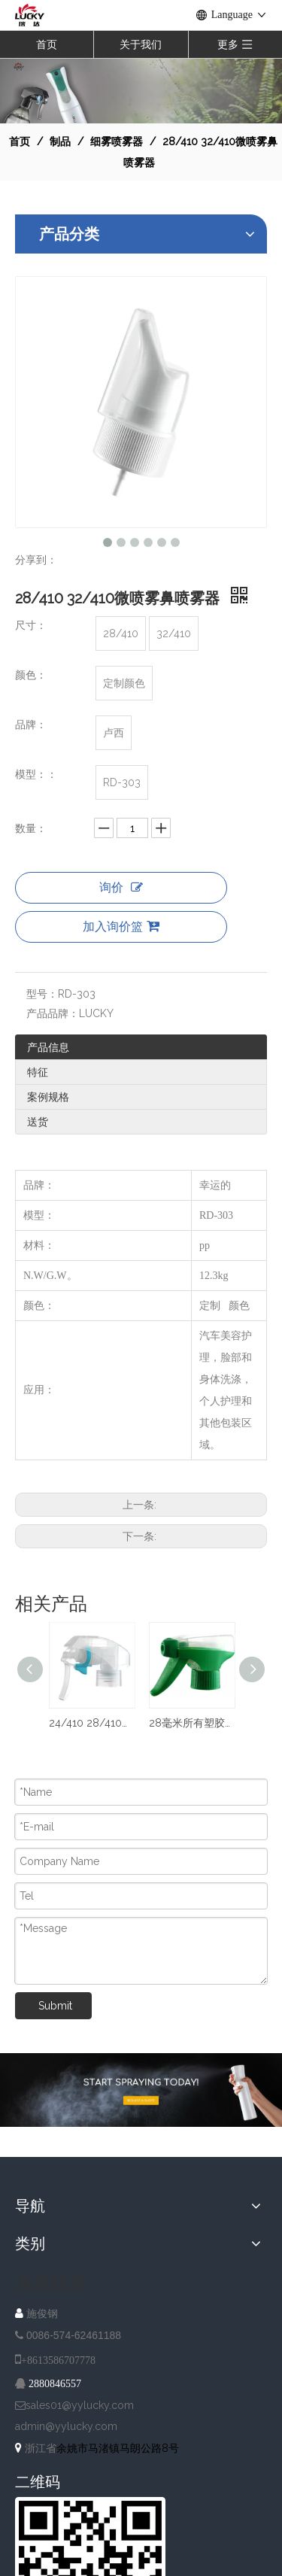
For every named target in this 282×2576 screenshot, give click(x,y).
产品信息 (48, 1047)
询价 (121, 887)
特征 (37, 1072)
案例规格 (48, 1097)
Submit (55, 2006)
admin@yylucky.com (66, 2426)
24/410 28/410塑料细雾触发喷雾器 (91, 1723)
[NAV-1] (141, 90)
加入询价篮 (121, 926)
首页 (46, 44)
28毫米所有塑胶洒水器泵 (191, 1723)
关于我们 (141, 44)
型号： (42, 994)
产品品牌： (52, 1013)
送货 (37, 1122)
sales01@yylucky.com (80, 2405)
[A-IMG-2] (141, 2090)
